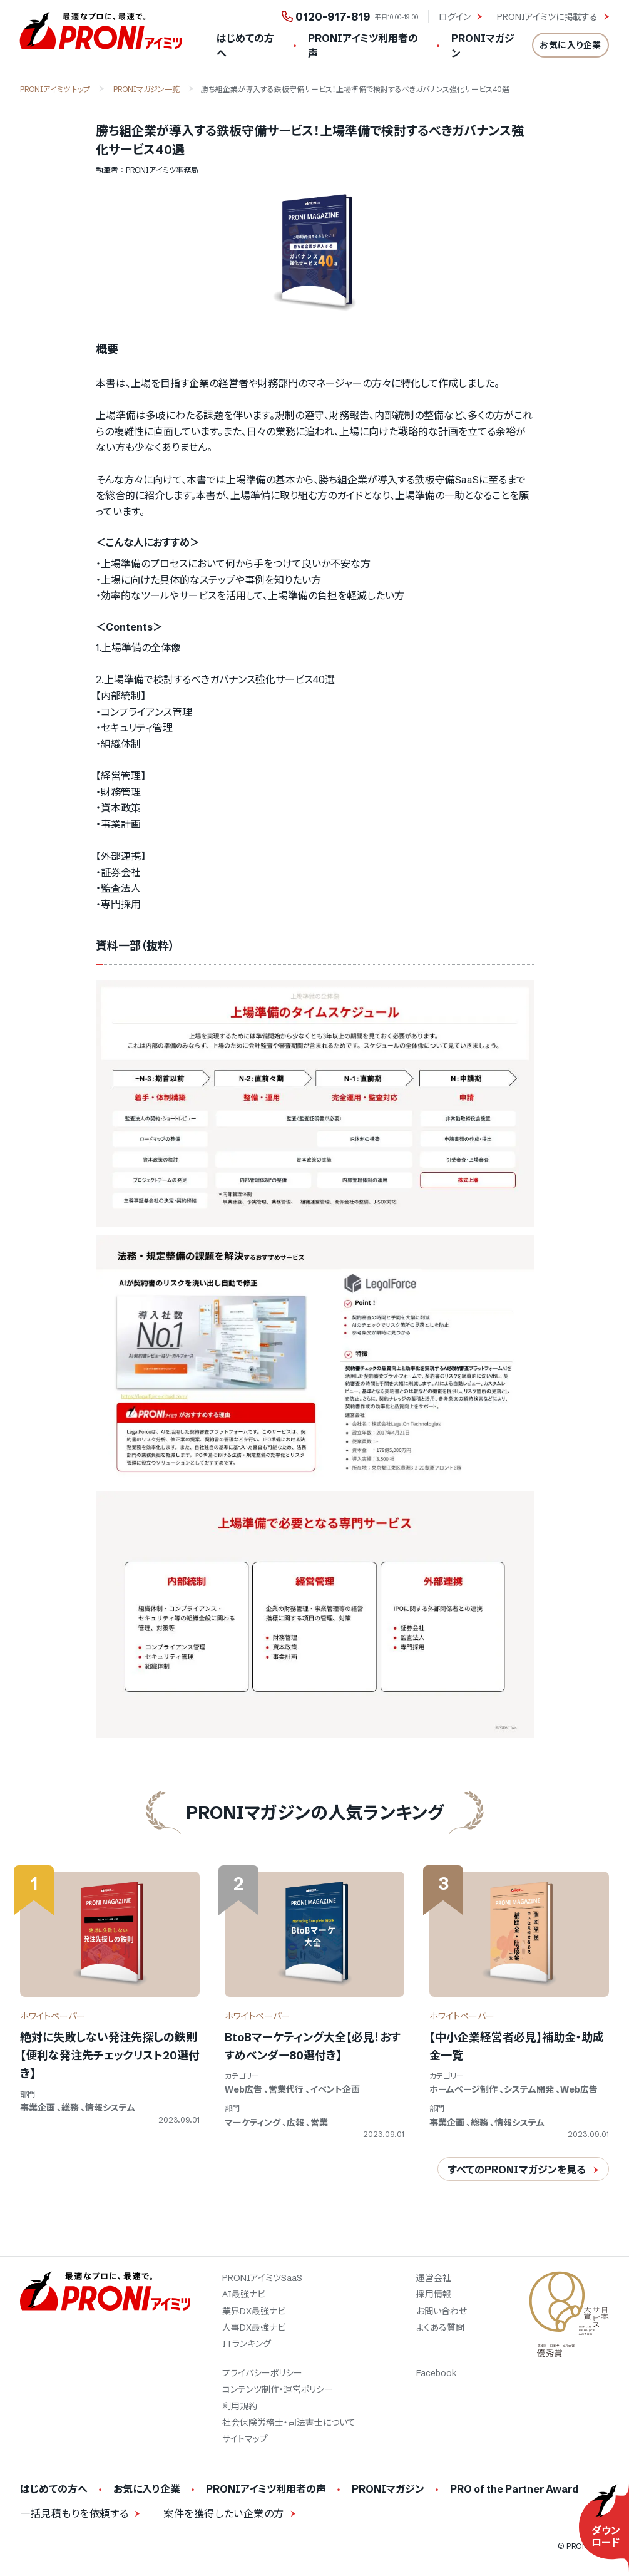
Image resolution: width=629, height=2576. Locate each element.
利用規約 (239, 2406)
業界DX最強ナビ (253, 2311)
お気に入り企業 (570, 45)
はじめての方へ (245, 45)
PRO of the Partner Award (514, 2489)
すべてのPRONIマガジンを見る (517, 2169)
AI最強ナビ (243, 2294)
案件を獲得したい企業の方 (223, 2513)
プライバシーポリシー (262, 2373)
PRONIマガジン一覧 (146, 89)
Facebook (436, 2373)
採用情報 (433, 2294)
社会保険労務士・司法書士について (288, 2422)
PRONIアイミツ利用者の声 (363, 45)
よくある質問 (440, 2327)
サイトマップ (245, 2439)
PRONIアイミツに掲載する (548, 17)
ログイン (456, 17)
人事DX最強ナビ (253, 2327)
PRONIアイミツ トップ (55, 89)
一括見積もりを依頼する (74, 2513)
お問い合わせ (441, 2311)
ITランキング (246, 2343)
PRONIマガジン (482, 45)
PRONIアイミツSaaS (262, 2278)
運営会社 (433, 2278)
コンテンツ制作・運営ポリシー (277, 2389)
